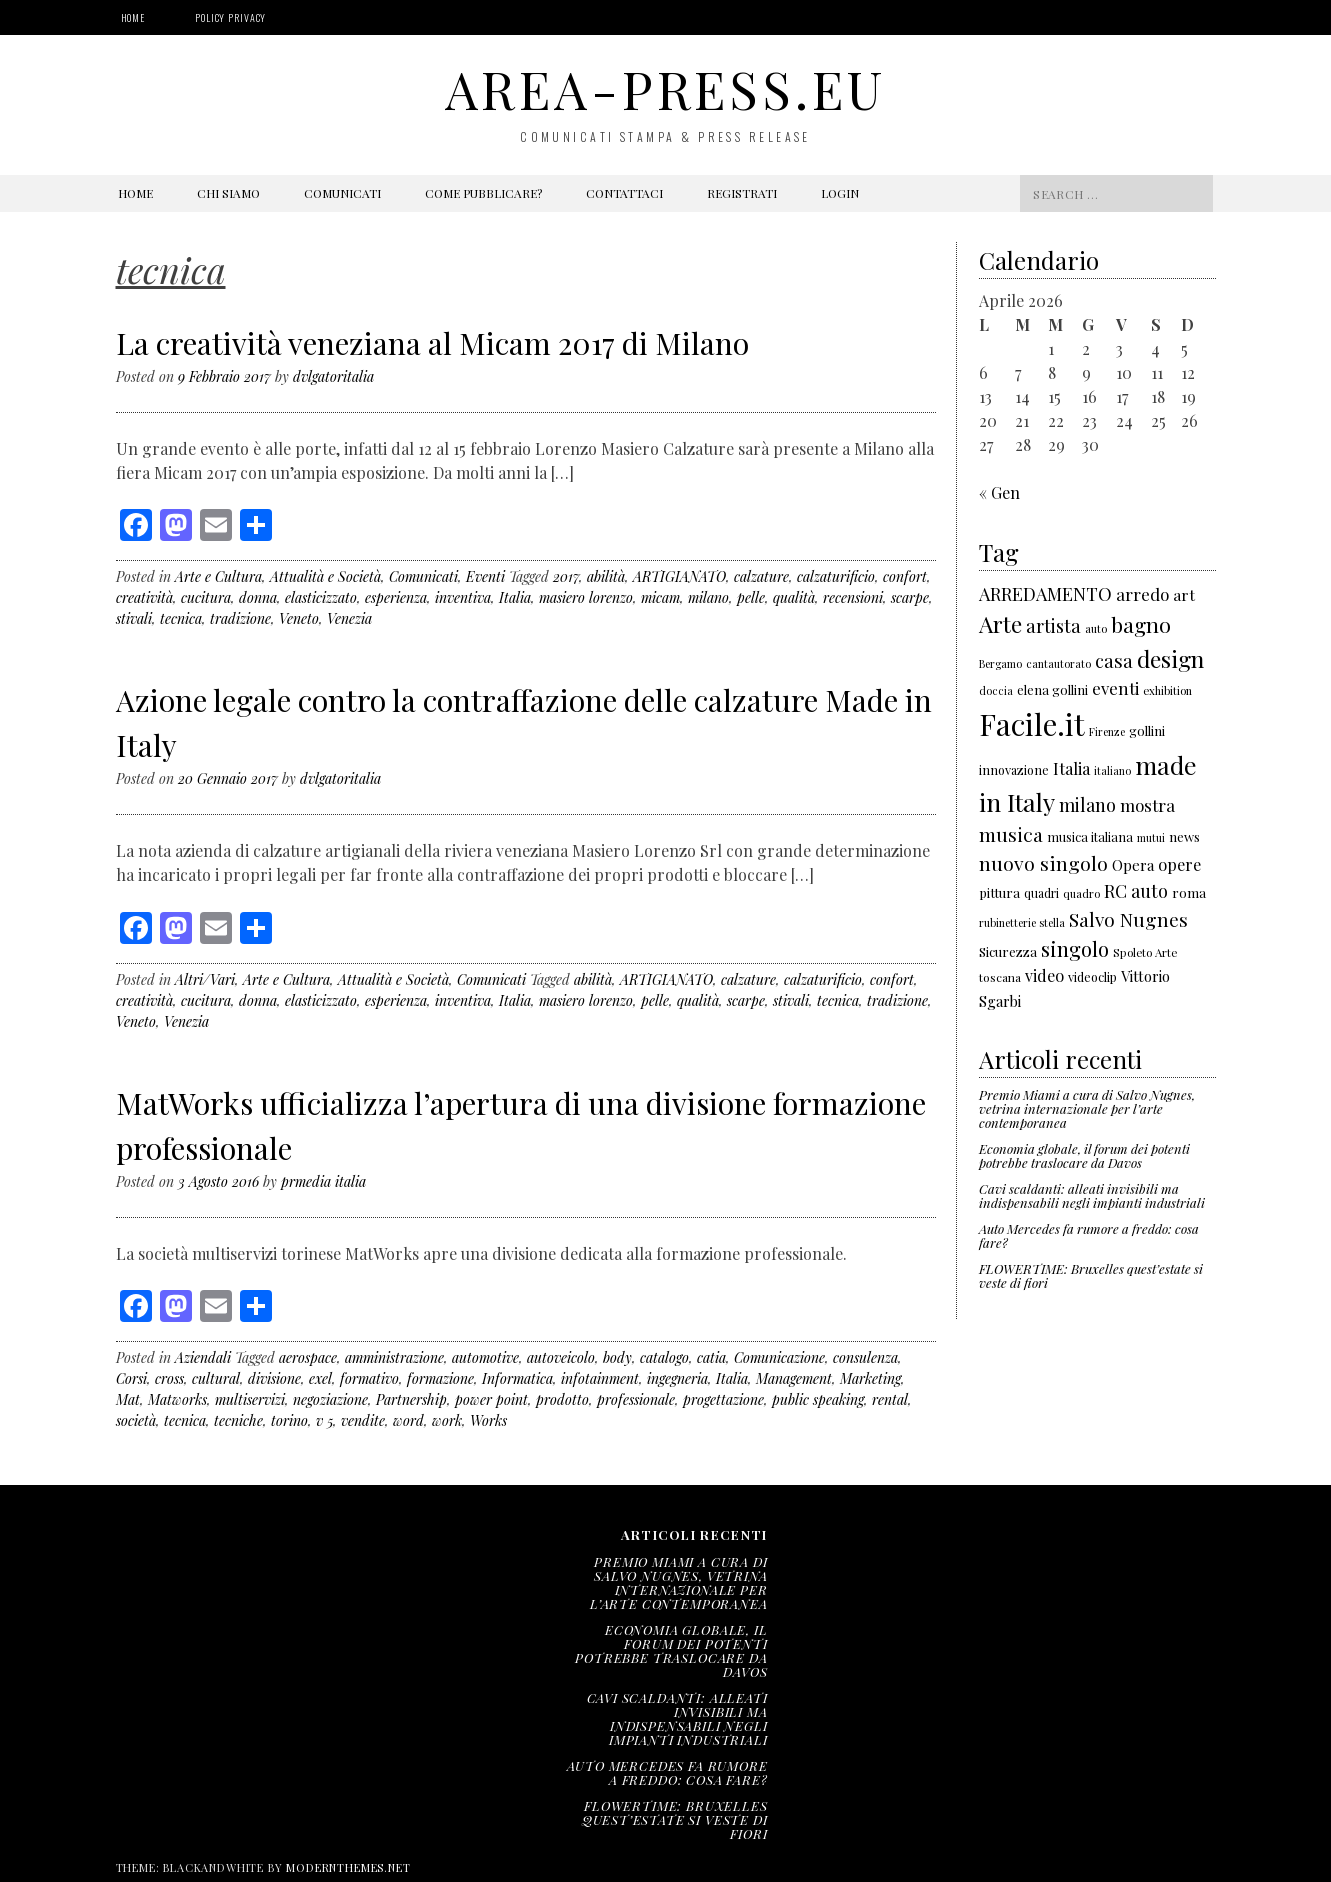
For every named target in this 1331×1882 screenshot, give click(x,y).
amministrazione (394, 1357)
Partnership (411, 1399)
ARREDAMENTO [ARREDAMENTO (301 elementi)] (1045, 594)
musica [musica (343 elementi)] (1011, 834)
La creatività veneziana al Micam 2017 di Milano (432, 343)
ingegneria (677, 1378)
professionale (636, 1399)
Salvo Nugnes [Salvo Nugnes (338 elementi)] (1128, 919)
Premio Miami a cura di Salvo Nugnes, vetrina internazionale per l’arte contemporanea (1087, 1108)
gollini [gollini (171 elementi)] (1147, 730)
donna (258, 597)
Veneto (299, 618)
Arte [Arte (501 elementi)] (1000, 624)
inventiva (463, 597)
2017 (566, 576)
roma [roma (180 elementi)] (1189, 892)
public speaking (818, 1399)
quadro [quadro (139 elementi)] (1081, 893)
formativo (369, 1378)
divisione (274, 1378)
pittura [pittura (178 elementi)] (999, 892)
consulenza (865, 1357)
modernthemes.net (348, 1867)
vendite (363, 1420)
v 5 (324, 1420)
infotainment (600, 1378)
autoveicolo (561, 1357)
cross (169, 1378)
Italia (515, 597)
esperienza (396, 597)
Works (488, 1420)
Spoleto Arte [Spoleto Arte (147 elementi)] (1145, 952)
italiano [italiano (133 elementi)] (1112, 770)
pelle (751, 597)
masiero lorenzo (586, 597)
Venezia (349, 618)
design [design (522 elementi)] (1170, 658)
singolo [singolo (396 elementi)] (1075, 948)
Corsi (131, 1378)
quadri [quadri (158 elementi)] (1041, 893)
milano (708, 597)
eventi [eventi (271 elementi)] (1115, 688)
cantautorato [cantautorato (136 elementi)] (1058, 663)
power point (491, 1399)
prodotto (562, 1399)
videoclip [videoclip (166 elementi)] (1092, 976)
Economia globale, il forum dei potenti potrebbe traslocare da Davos (1084, 1155)
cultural (216, 1378)
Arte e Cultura (218, 576)
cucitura (206, 597)
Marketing (870, 1378)
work (447, 1420)
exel (320, 1378)
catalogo (664, 1357)
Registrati (742, 193)
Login (840, 193)
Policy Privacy (230, 17)
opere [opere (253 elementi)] (1179, 864)
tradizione (240, 618)
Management (794, 1378)
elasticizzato (321, 597)
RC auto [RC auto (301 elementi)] (1136, 891)
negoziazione (330, 1399)
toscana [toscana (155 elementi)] (1000, 977)
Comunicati (342, 193)
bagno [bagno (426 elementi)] (1141, 624)
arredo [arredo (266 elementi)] (1142, 594)
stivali (134, 618)
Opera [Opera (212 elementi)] (1133, 865)
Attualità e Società (325, 576)
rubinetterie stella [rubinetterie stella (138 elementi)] (1022, 922)
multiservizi (250, 1399)
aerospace (308, 1357)
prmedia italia (323, 1181)
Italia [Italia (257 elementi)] (1071, 768)
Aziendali (203, 1357)
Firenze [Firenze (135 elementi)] (1107, 731)
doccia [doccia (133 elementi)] (996, 690)
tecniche (238, 1420)
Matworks (177, 1399)
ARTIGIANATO (679, 576)
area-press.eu (665, 88)
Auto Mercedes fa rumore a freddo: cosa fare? (1089, 1235)
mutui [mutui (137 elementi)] (1151, 837)
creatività (144, 597)
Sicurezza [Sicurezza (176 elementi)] (1008, 951)
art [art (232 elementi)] (1184, 594)
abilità (606, 576)
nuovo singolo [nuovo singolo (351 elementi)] (1043, 863)
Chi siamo (228, 193)
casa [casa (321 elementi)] (1114, 660)
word (408, 1420)
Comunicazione (779, 1357)
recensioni (853, 597)
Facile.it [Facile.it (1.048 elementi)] (1032, 723)
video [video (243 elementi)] (1044, 975)
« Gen (999, 492)
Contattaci (624, 193)
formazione (440, 1378)
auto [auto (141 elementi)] (1096, 628)
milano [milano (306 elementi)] (1087, 804)
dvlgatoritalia (333, 376)
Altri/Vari (205, 979)
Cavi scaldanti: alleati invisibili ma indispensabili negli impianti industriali (1092, 1195)
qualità (794, 597)
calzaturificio (836, 576)
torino (289, 1420)
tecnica (181, 618)
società (136, 1420)
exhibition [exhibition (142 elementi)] (1167, 690)
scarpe (910, 597)
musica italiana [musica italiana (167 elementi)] (1090, 836)
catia (711, 1357)
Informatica (517, 1378)
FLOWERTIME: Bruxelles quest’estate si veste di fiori (1091, 1275)
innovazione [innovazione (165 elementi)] (1014, 769)
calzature (761, 576)
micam (660, 597)
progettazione (723, 1399)
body (617, 1357)
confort (905, 576)
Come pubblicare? (483, 193)
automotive (485, 1357)
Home (133, 17)
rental (890, 1399)
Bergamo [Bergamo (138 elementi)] (1000, 663)
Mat (128, 1399)
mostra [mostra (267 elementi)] (1147, 805)
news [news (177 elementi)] (1184, 836)
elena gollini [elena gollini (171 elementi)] (1052, 689)
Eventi (485, 576)
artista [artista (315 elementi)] (1053, 625)
